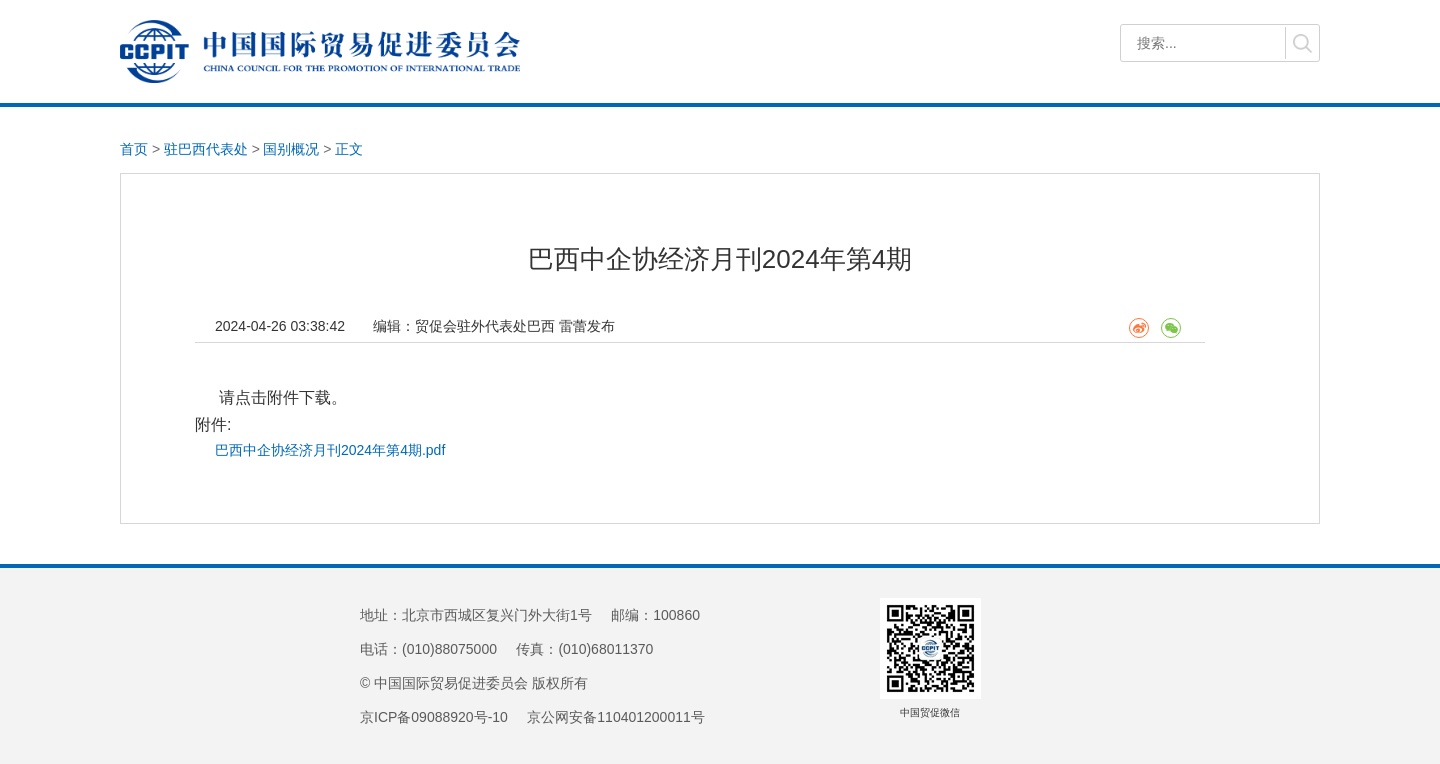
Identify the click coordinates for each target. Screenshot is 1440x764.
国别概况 (291, 149)
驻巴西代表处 (206, 149)
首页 (134, 149)
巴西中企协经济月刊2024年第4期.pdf (330, 450)
